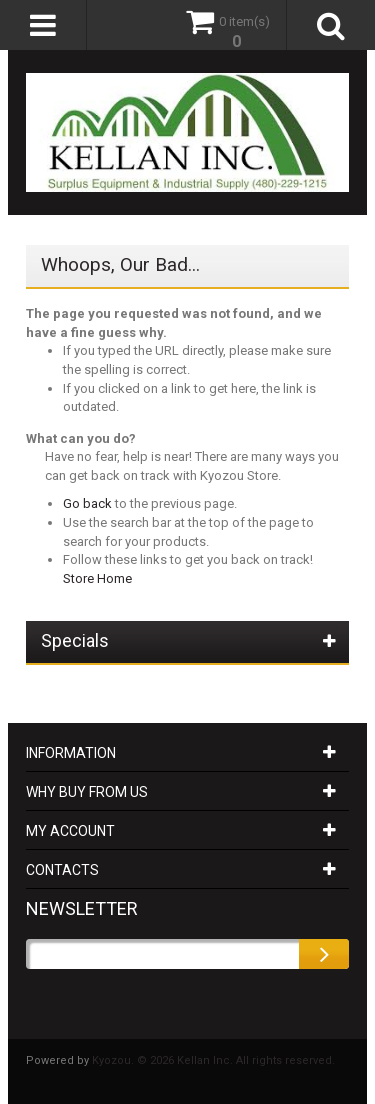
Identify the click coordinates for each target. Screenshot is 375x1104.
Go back (87, 503)
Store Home (97, 578)
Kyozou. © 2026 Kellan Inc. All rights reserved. (213, 1060)
